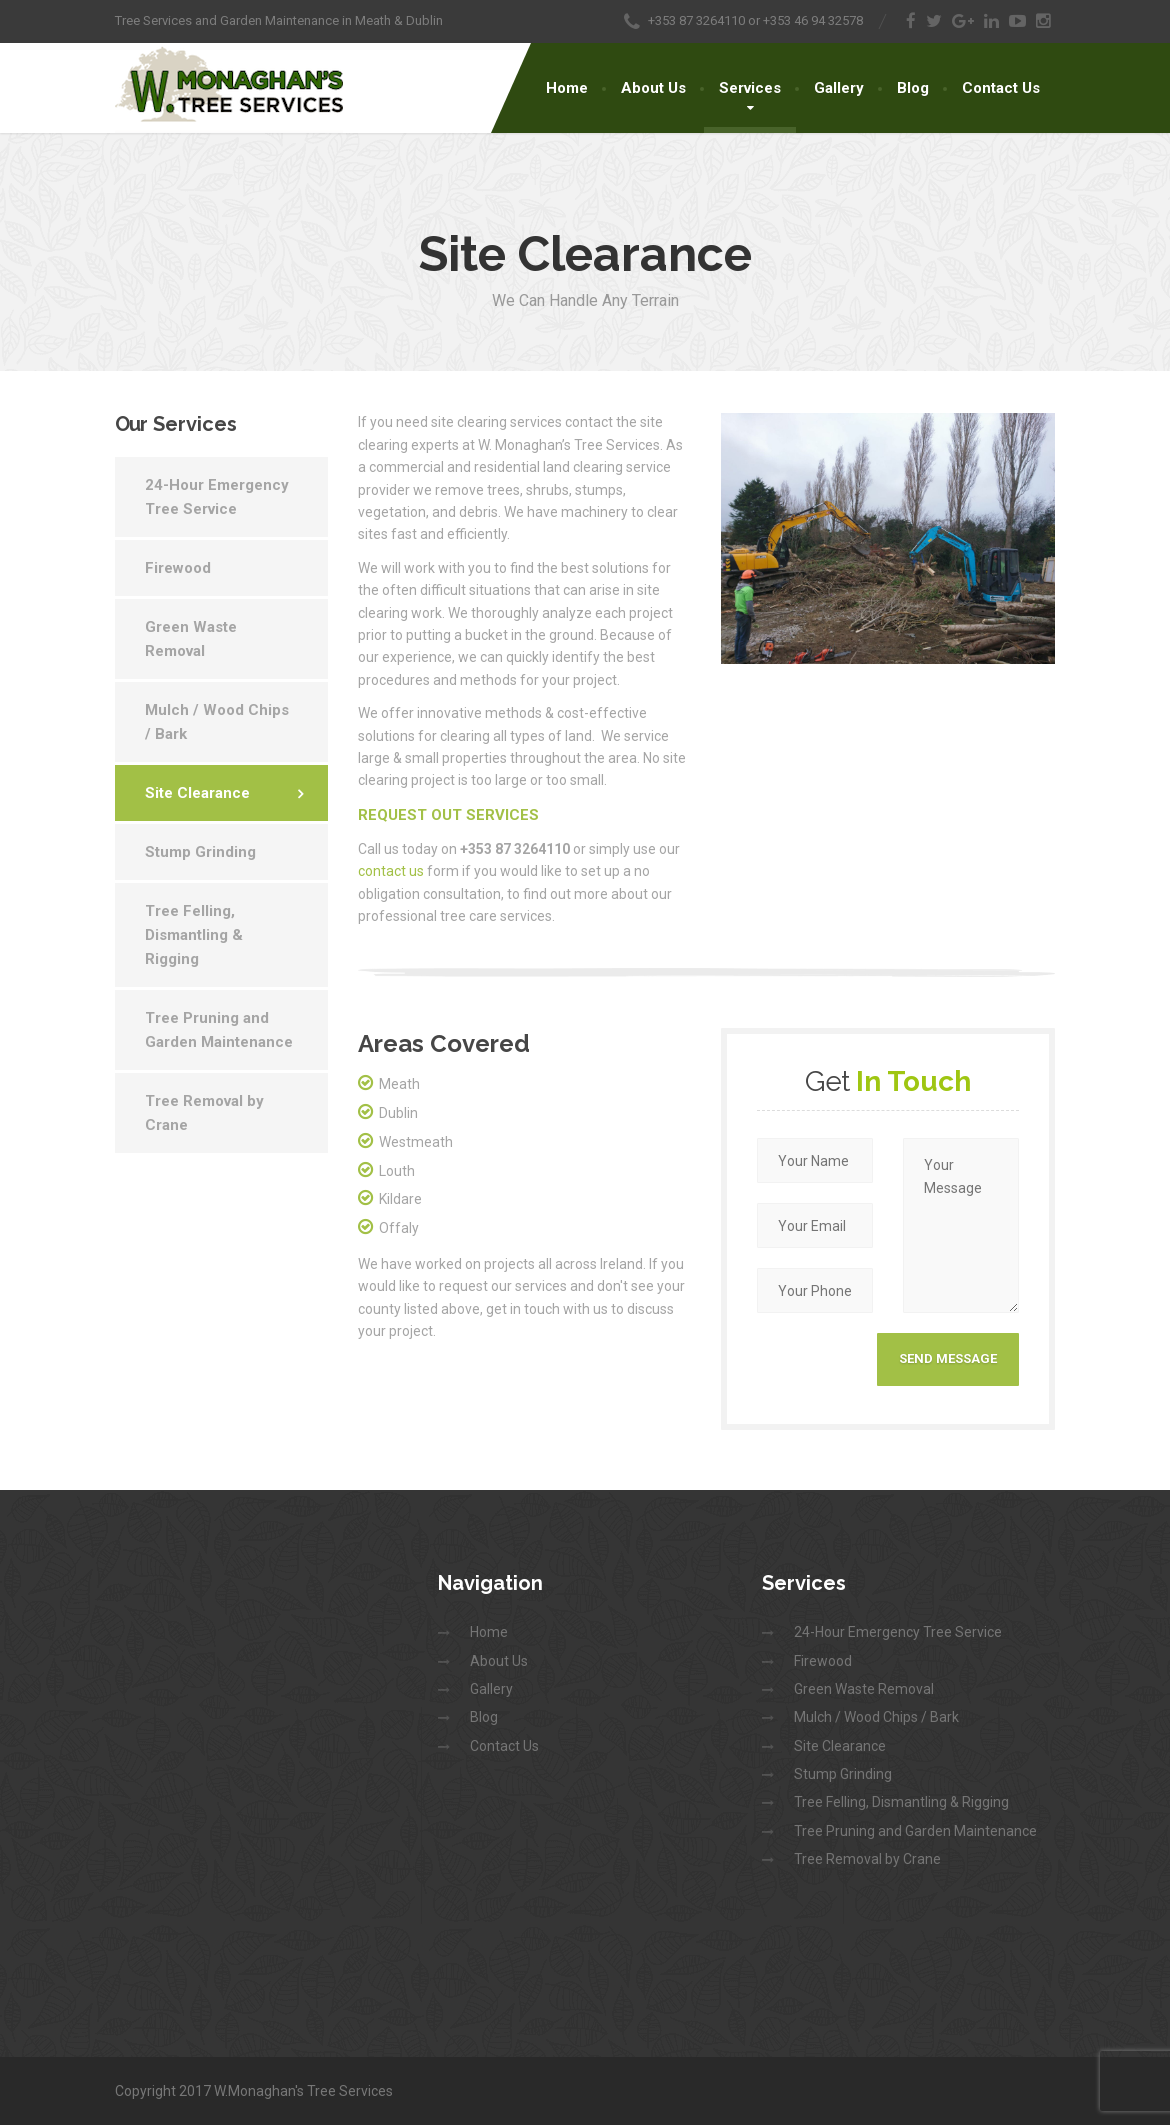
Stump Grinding (200, 852)
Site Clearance (197, 793)
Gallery (839, 88)
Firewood (178, 568)
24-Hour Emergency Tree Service (217, 497)
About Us (653, 88)
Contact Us (1001, 88)
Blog (913, 88)
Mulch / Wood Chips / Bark (217, 722)
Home (567, 88)
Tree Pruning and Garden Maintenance (219, 1030)
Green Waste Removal (191, 639)
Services (750, 88)
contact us (391, 871)
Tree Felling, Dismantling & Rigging (194, 935)
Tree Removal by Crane (204, 1113)
